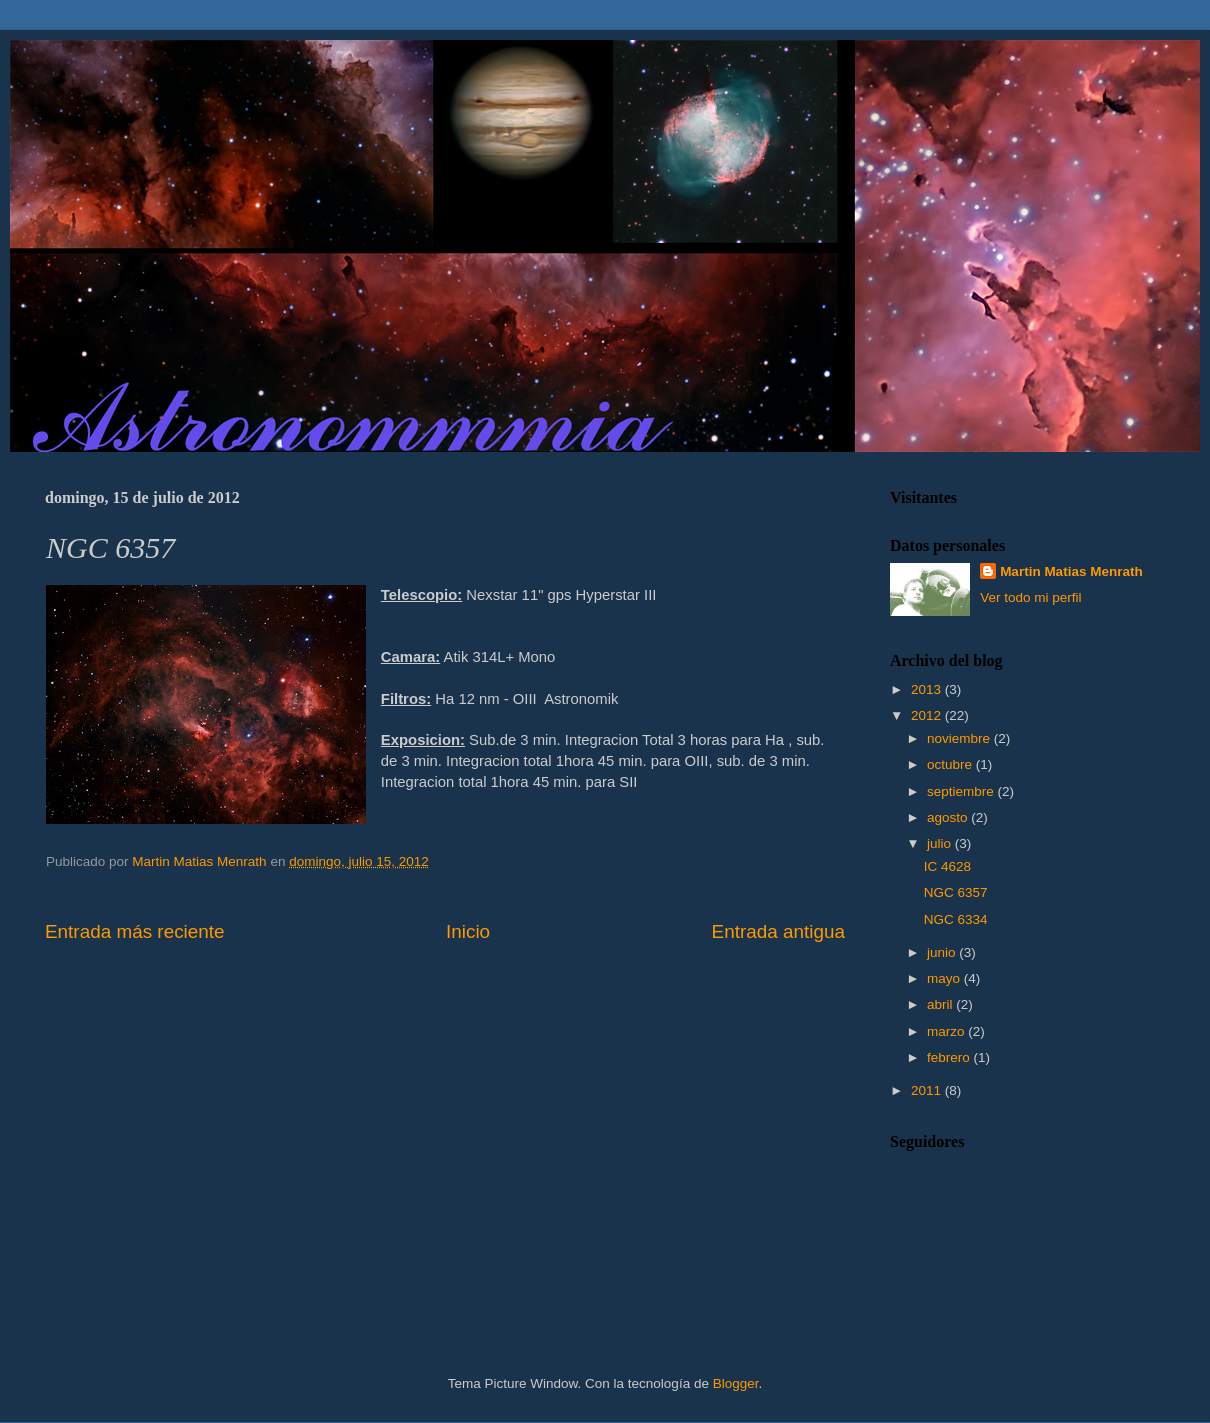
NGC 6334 (956, 919)
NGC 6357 (956, 892)
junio (943, 952)
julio (941, 843)
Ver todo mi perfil (1030, 597)
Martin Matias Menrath (1071, 571)
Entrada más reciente (135, 931)
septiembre (962, 791)
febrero (950, 1057)
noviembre (960, 738)
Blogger (736, 1383)
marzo (947, 1031)
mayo (945, 978)
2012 (928, 715)
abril (941, 1004)
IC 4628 (947, 866)
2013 (928, 689)
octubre (951, 764)
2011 (928, 1090)
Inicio (468, 931)
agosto (949, 817)
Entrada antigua (778, 931)
